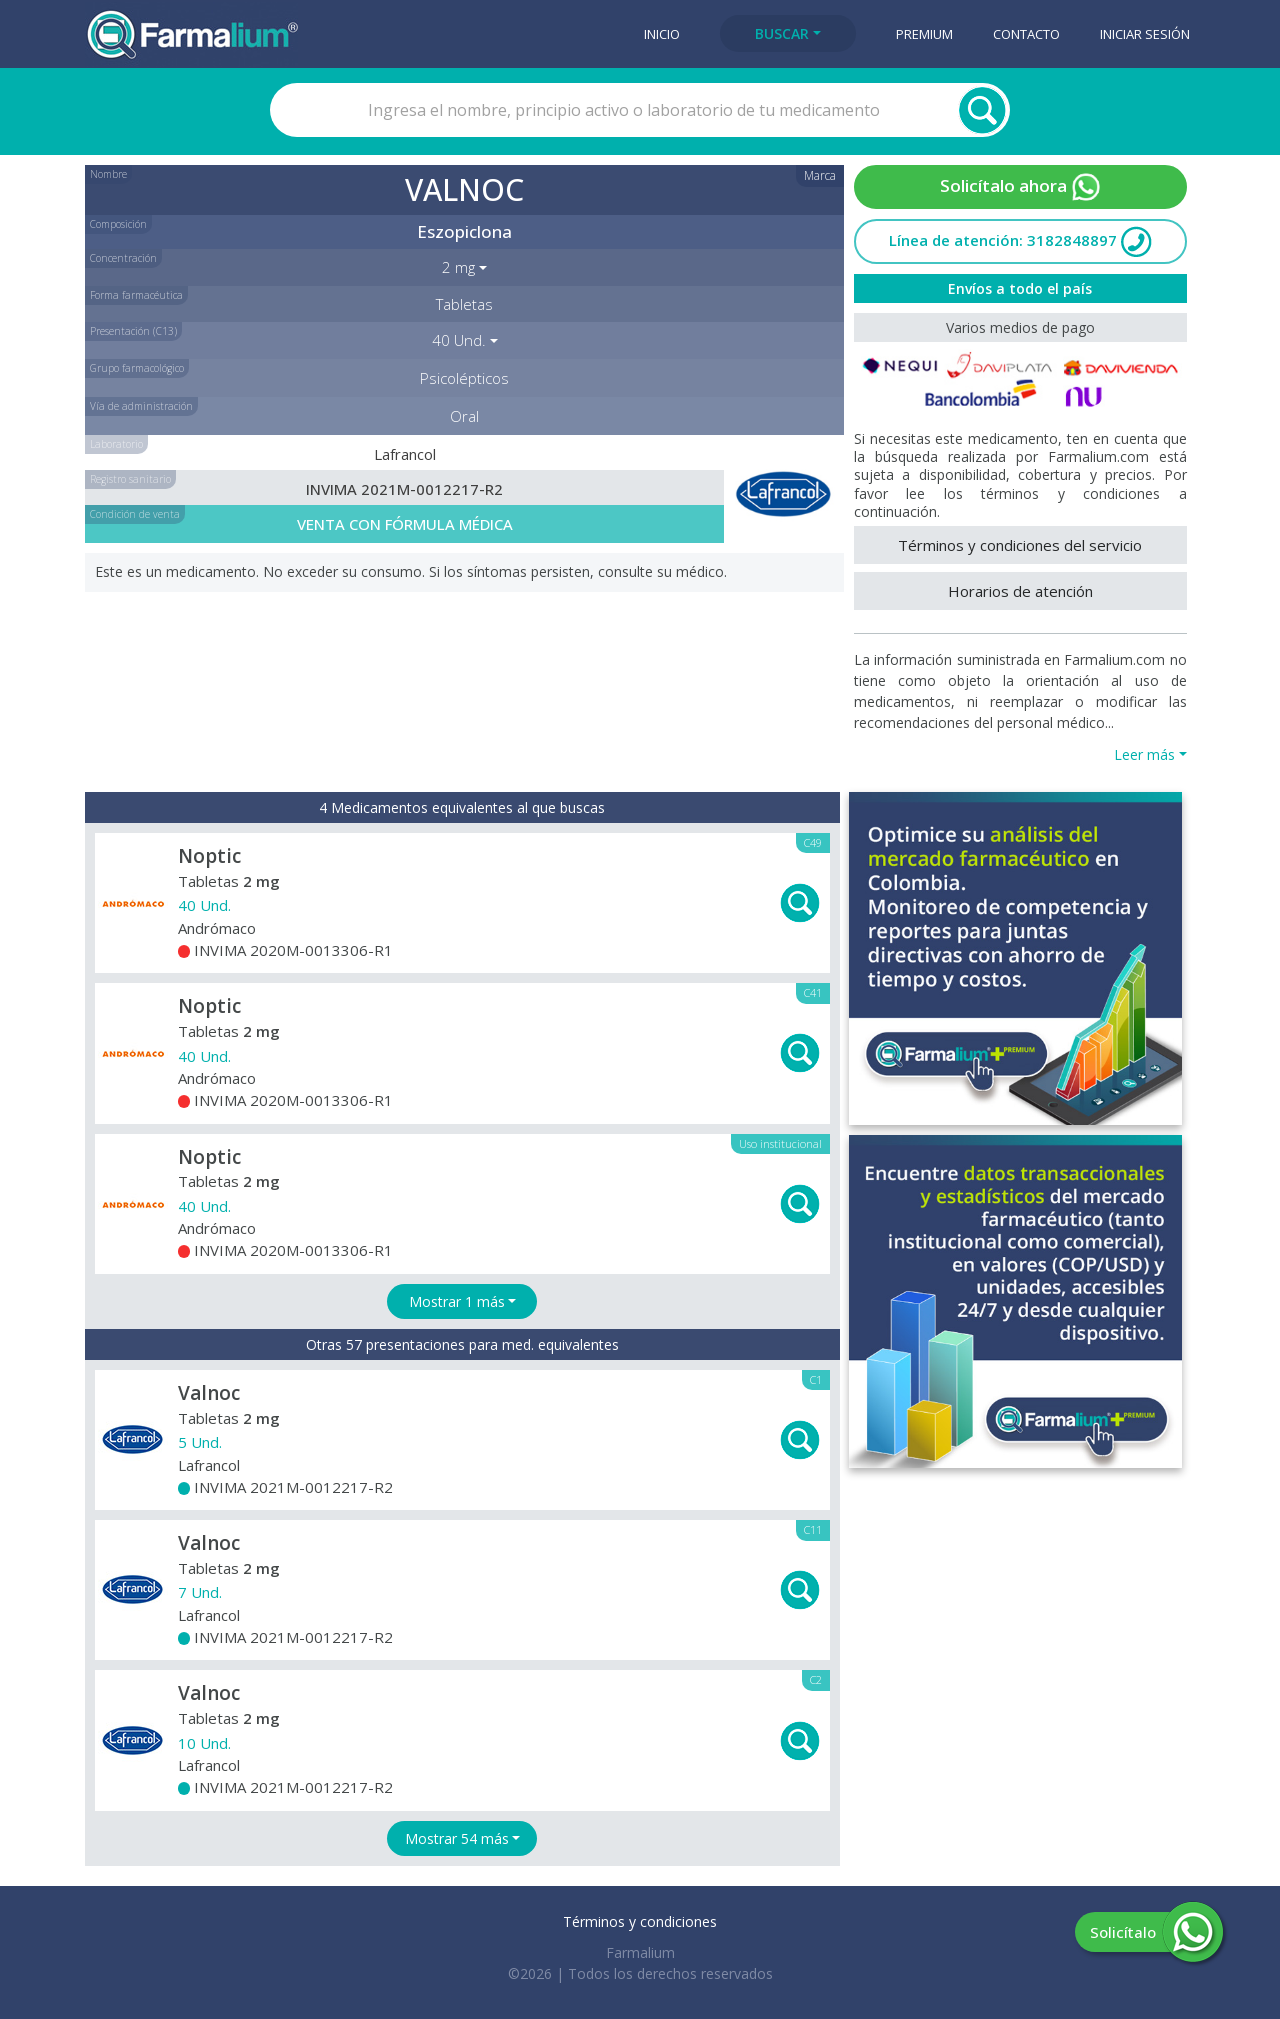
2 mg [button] (458, 267)
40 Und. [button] (459, 340)
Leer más (1144, 754)
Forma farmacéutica (136, 295)
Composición (118, 224)
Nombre (108, 174)
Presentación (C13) (133, 331)
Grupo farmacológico (137, 368)
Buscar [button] (782, 33)
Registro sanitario (130, 479)
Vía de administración (141, 406)
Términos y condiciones (640, 1921)
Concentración (123, 258)
